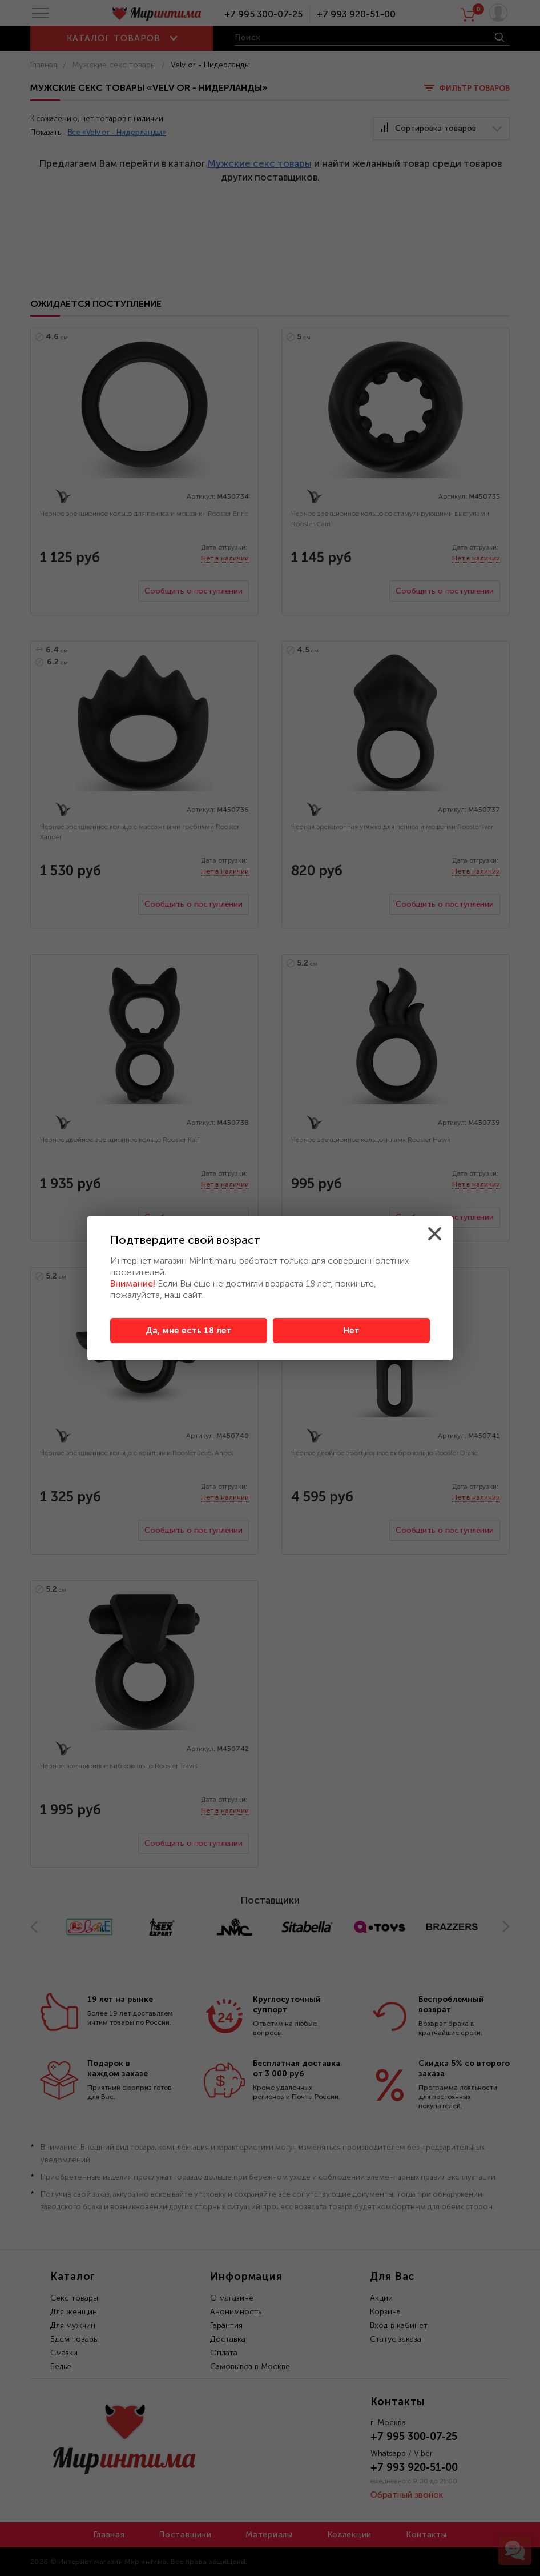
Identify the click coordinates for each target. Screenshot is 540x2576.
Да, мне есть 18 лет (189, 1330)
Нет (351, 1330)
